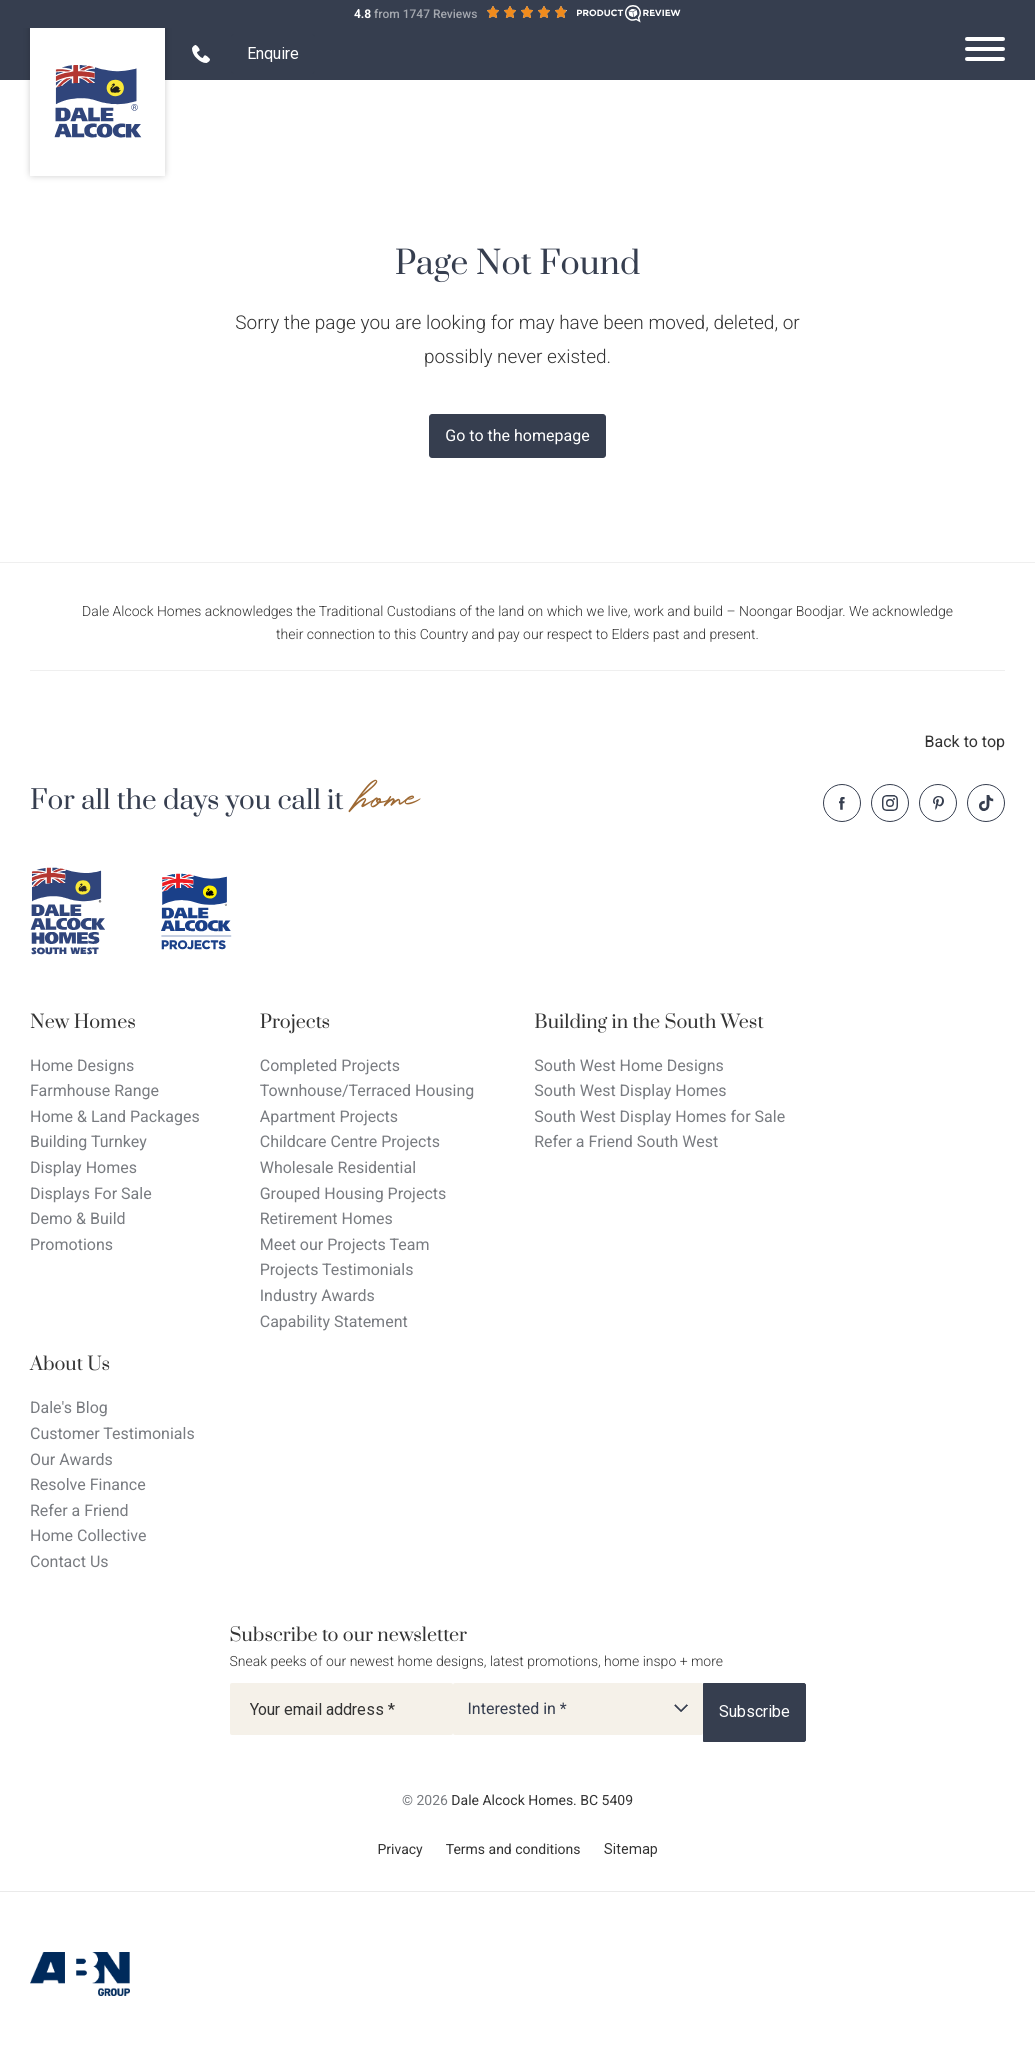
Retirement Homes (326, 1218)
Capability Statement (334, 1321)
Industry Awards (317, 1295)
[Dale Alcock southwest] (80, 912)
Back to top (965, 741)
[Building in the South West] (659, 1022)
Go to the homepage (517, 435)
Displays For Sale (91, 1193)
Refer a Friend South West (626, 1141)
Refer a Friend (79, 1510)
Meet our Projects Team (345, 1244)
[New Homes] (115, 1022)
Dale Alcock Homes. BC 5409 (542, 1801)
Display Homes (83, 1167)
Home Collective (88, 1535)
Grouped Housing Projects (353, 1193)
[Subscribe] (754, 1712)
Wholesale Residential (338, 1167)
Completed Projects (330, 1065)
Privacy (399, 1850)
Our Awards (71, 1459)
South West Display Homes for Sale (659, 1116)
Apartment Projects (329, 1116)
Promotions (71, 1244)
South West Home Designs (629, 1065)
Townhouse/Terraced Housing (367, 1090)
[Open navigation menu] (985, 49)
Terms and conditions (513, 1850)
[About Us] (112, 1364)
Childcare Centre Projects (350, 1141)
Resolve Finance (88, 1484)
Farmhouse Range (94, 1090)
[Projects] (367, 1022)
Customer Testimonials (112, 1433)
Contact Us (69, 1561)
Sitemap (631, 1849)
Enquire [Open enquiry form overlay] (273, 53)
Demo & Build (78, 1218)
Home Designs (82, 1065)
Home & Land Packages (115, 1116)
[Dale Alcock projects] (210, 912)
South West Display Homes (630, 1090)
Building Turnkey (88, 1141)
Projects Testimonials (337, 1269)
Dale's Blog (69, 1407)
